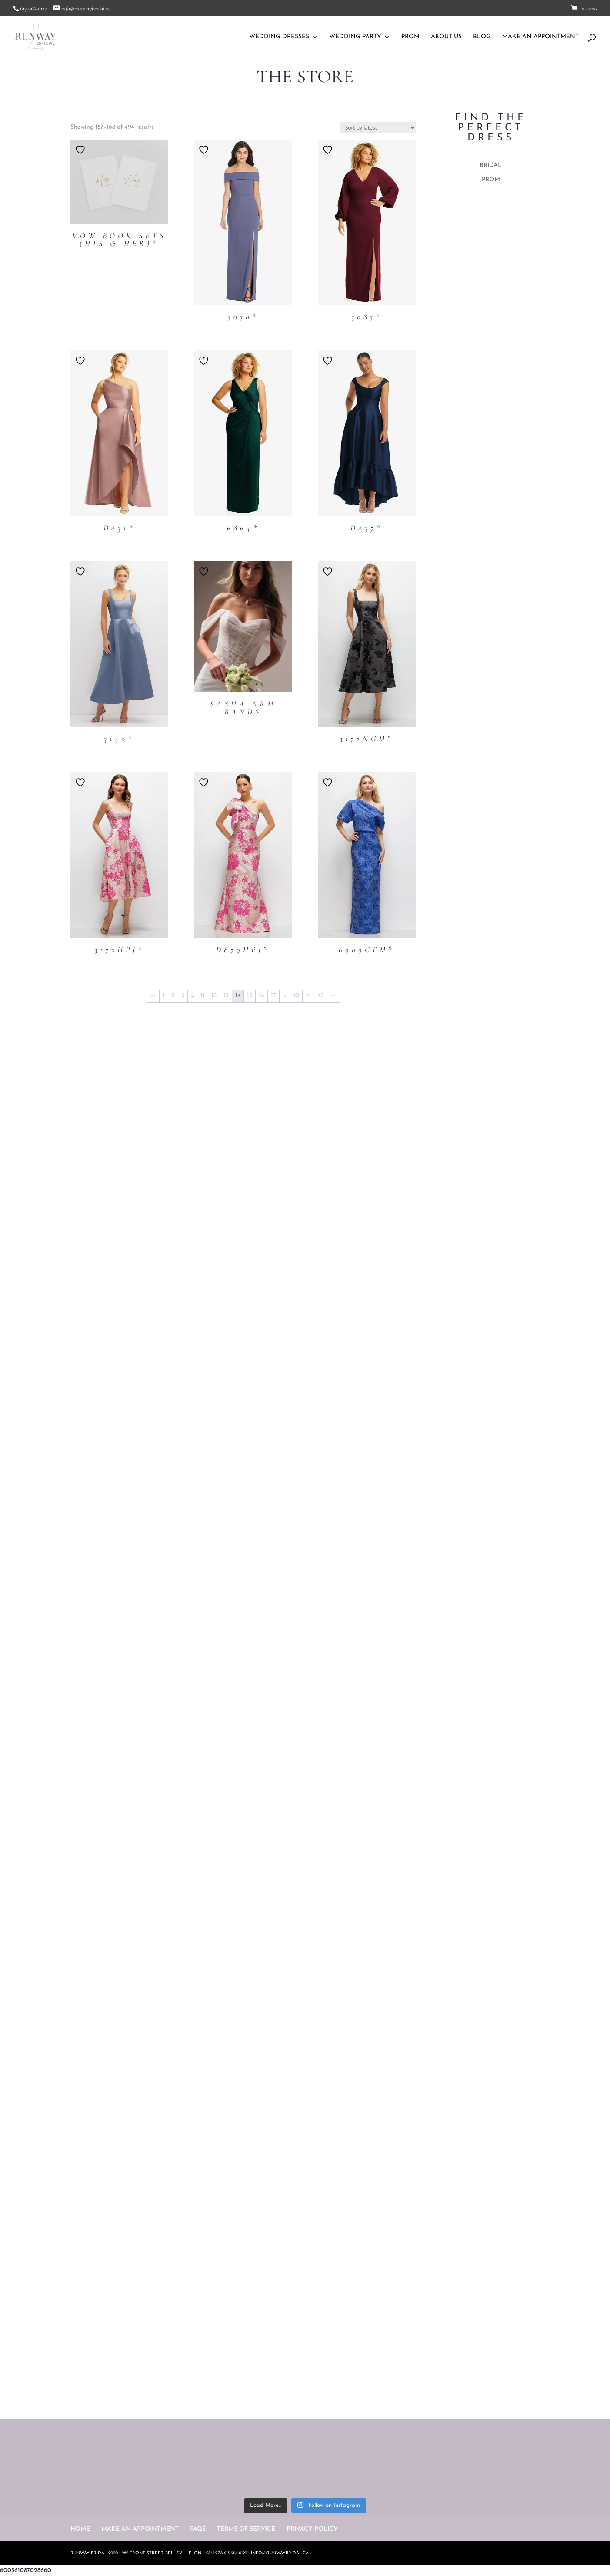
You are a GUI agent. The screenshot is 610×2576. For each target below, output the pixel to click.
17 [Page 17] (273, 996)
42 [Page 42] (320, 996)
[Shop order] (378, 127)
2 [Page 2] (173, 996)
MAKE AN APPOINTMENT (540, 37)
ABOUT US (446, 37)
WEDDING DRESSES (279, 37)
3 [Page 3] (182, 996)
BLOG (482, 37)
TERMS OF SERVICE (246, 2529)
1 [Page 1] (164, 996)
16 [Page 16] (261, 996)
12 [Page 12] (214, 996)
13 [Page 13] (226, 996)
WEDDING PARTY (355, 37)
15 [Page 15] (249, 996)
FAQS (198, 2529)
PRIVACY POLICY (312, 2529)
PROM (410, 37)
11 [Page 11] (202, 996)
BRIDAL (491, 165)
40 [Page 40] (295, 996)
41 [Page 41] (308, 996)
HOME (80, 2529)
